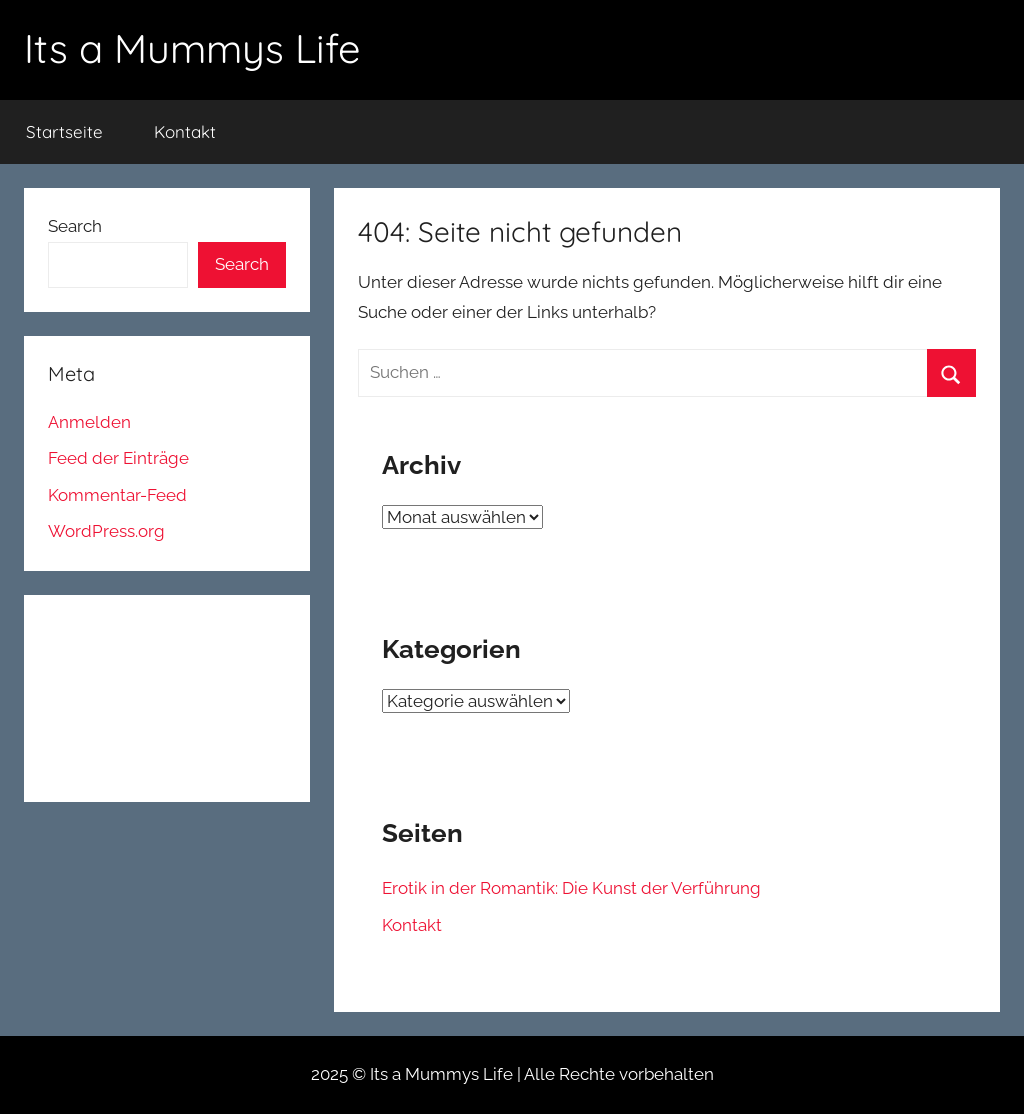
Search (75, 226)
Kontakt (185, 131)
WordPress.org (106, 531)
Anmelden (89, 422)
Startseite (64, 131)
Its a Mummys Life (192, 48)
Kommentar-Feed (117, 495)
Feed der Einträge (118, 458)
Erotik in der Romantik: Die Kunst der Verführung (571, 888)
